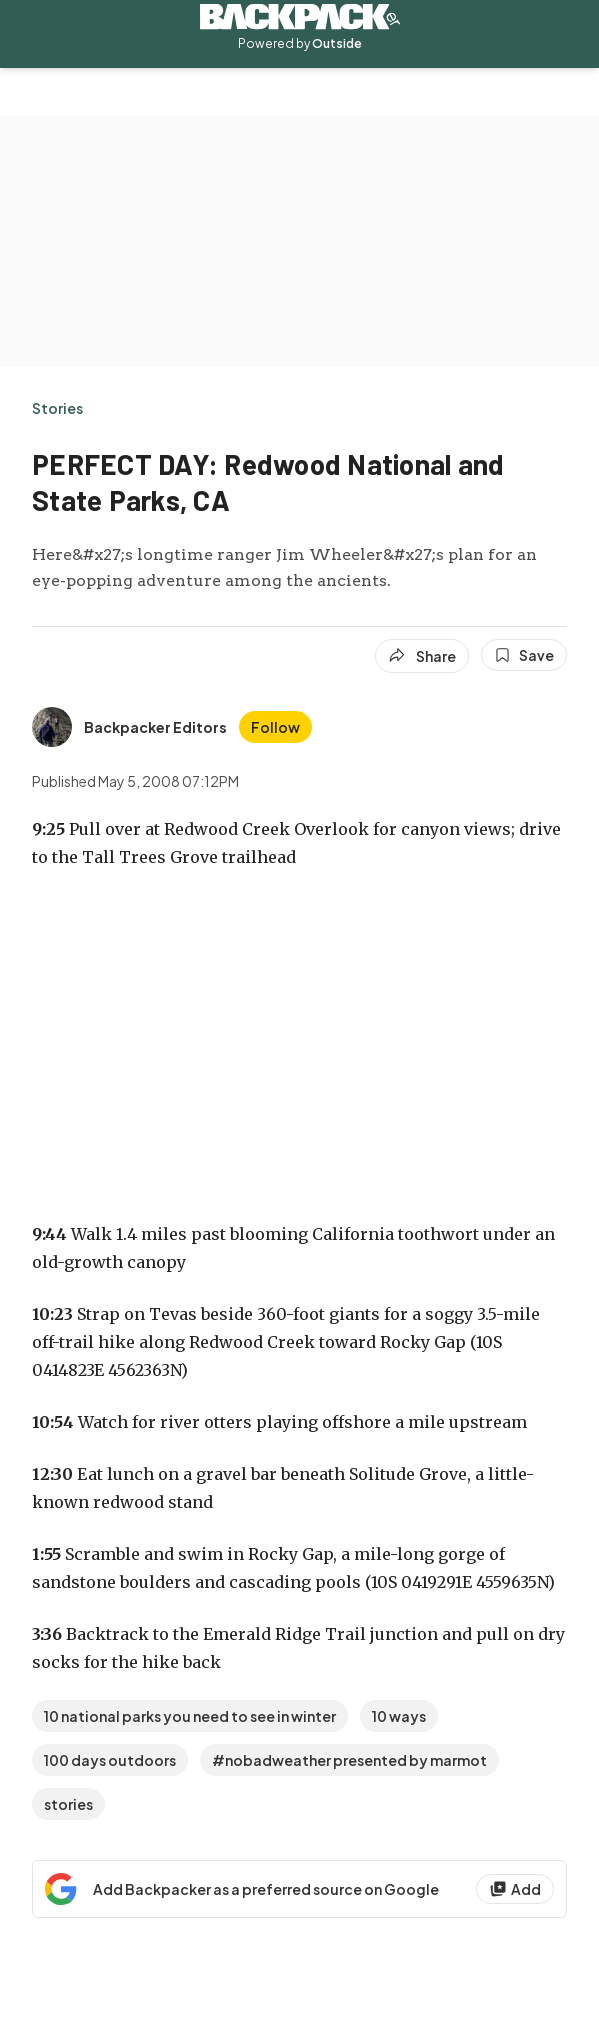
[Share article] (422, 656)
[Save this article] (524, 655)
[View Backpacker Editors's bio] (129, 727)
